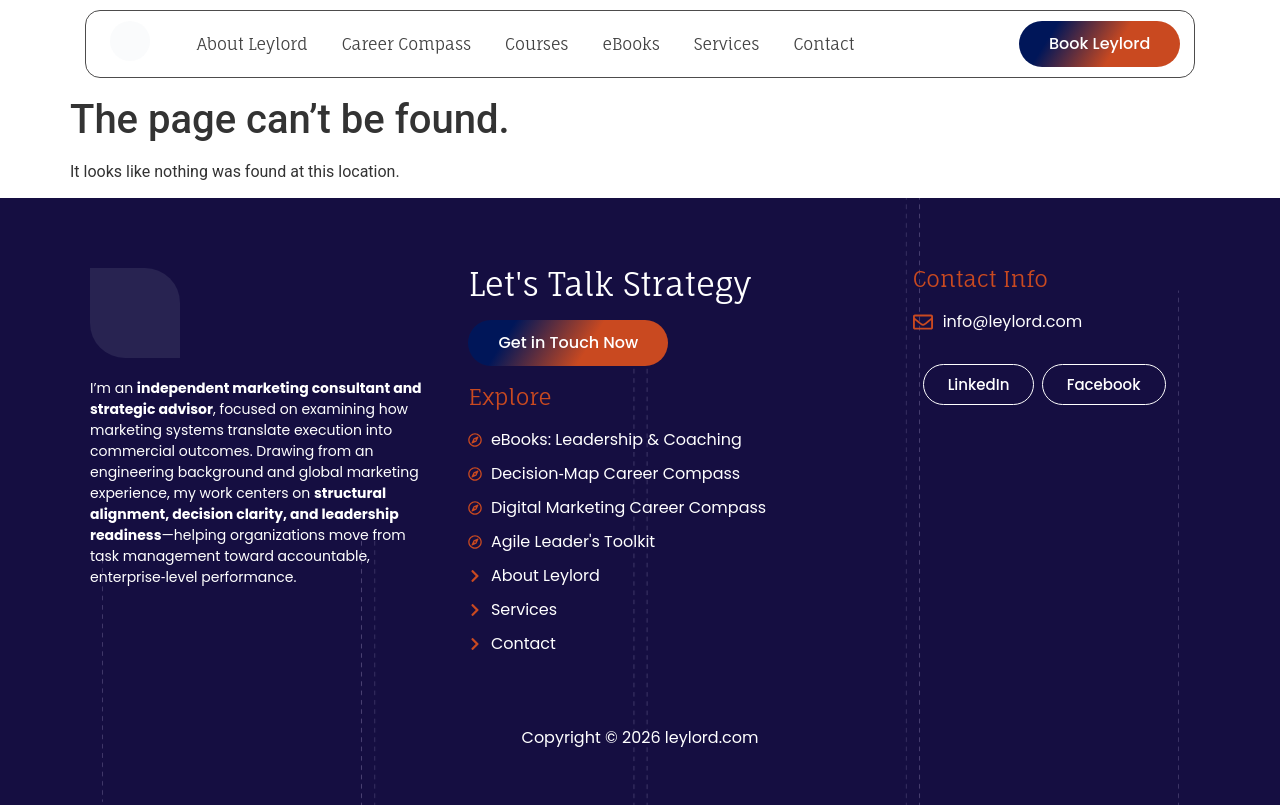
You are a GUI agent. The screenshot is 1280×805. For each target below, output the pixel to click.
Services (727, 44)
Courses (536, 44)
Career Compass (406, 44)
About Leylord (252, 44)
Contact (823, 44)
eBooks (630, 44)
